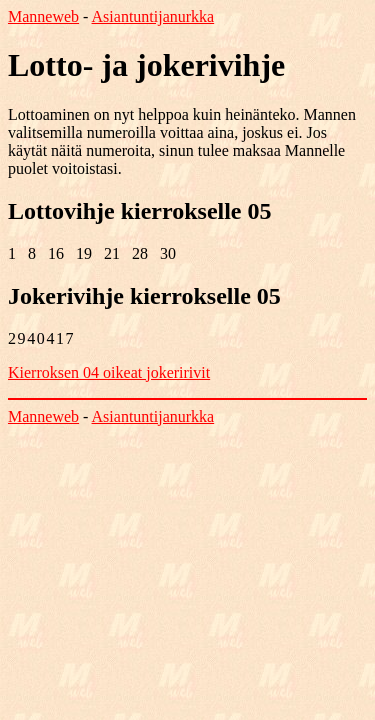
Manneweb (43, 16)
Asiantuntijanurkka (153, 16)
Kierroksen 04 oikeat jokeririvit (109, 372)
